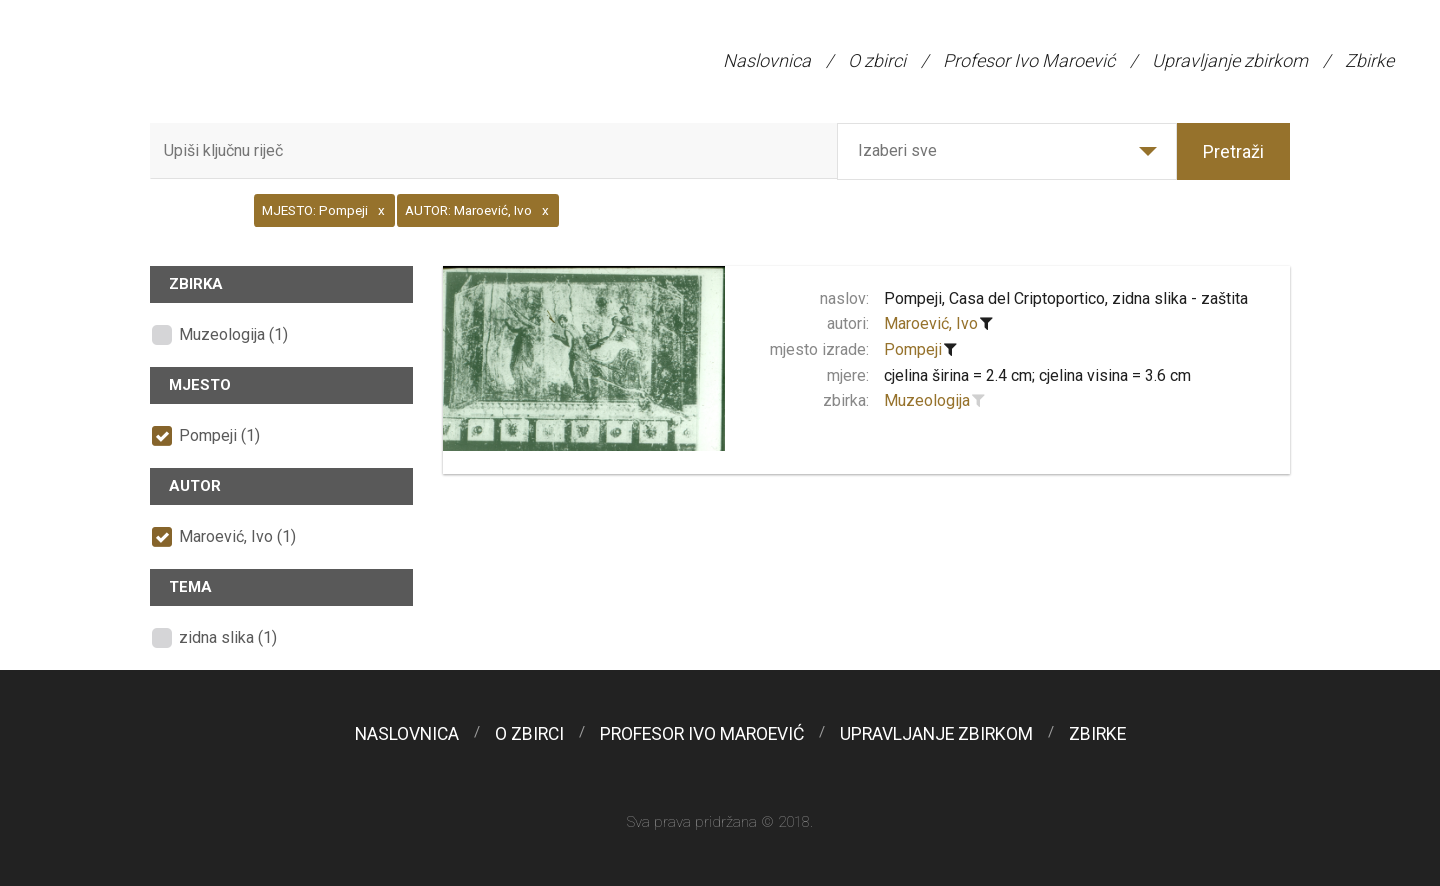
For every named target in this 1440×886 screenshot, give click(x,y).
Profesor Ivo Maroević (1029, 60)
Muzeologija (927, 400)
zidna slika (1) (228, 637)
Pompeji (913, 349)
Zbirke (1369, 60)
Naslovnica (767, 60)
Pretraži (1233, 151)
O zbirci (877, 60)
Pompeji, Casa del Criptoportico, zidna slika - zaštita (1066, 298)
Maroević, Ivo (931, 323)
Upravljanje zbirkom (1230, 60)
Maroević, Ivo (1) (237, 536)
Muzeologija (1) (233, 334)
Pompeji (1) (219, 435)
